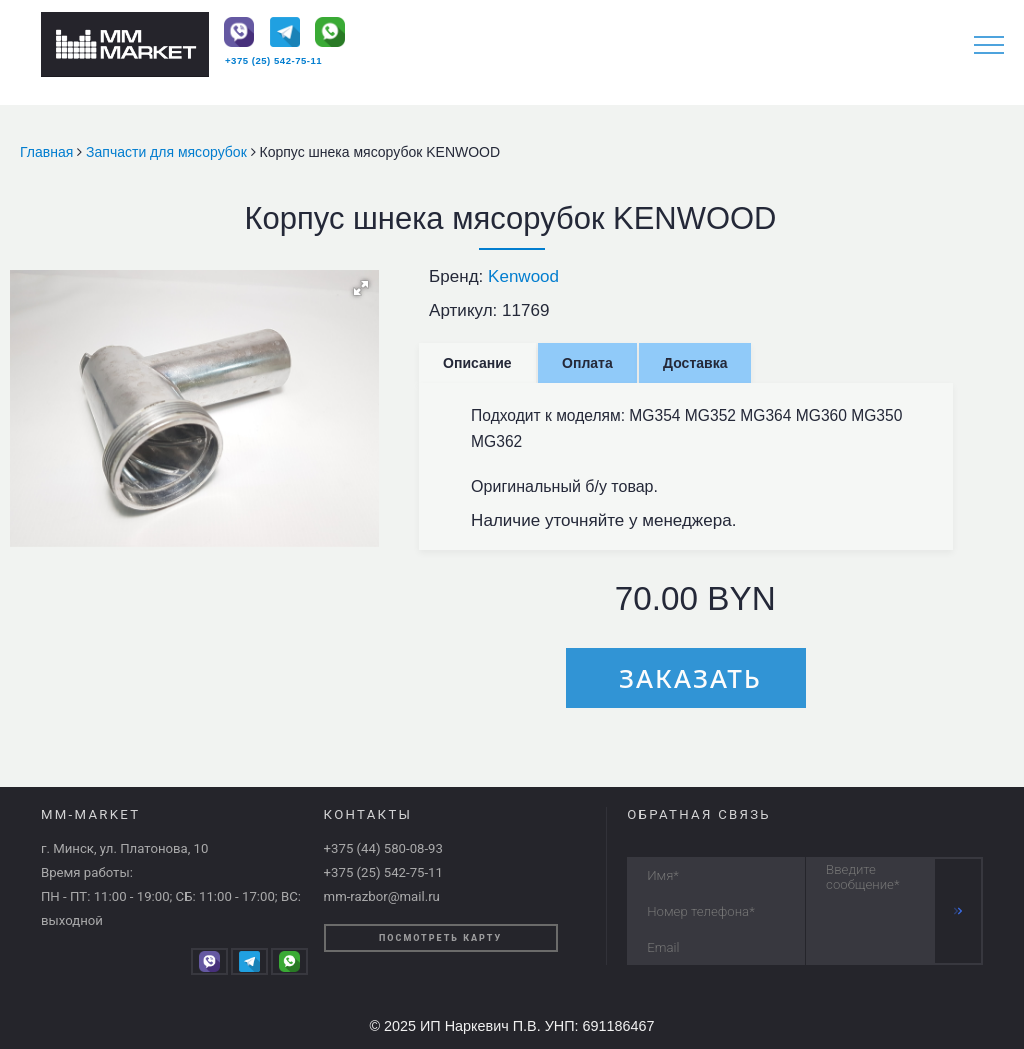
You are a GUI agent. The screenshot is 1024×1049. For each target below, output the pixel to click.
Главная (48, 152)
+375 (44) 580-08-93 (383, 848)
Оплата (587, 363)
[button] (361, 288)
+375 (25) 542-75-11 (273, 60)
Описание (477, 363)
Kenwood (523, 276)
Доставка (695, 363)
